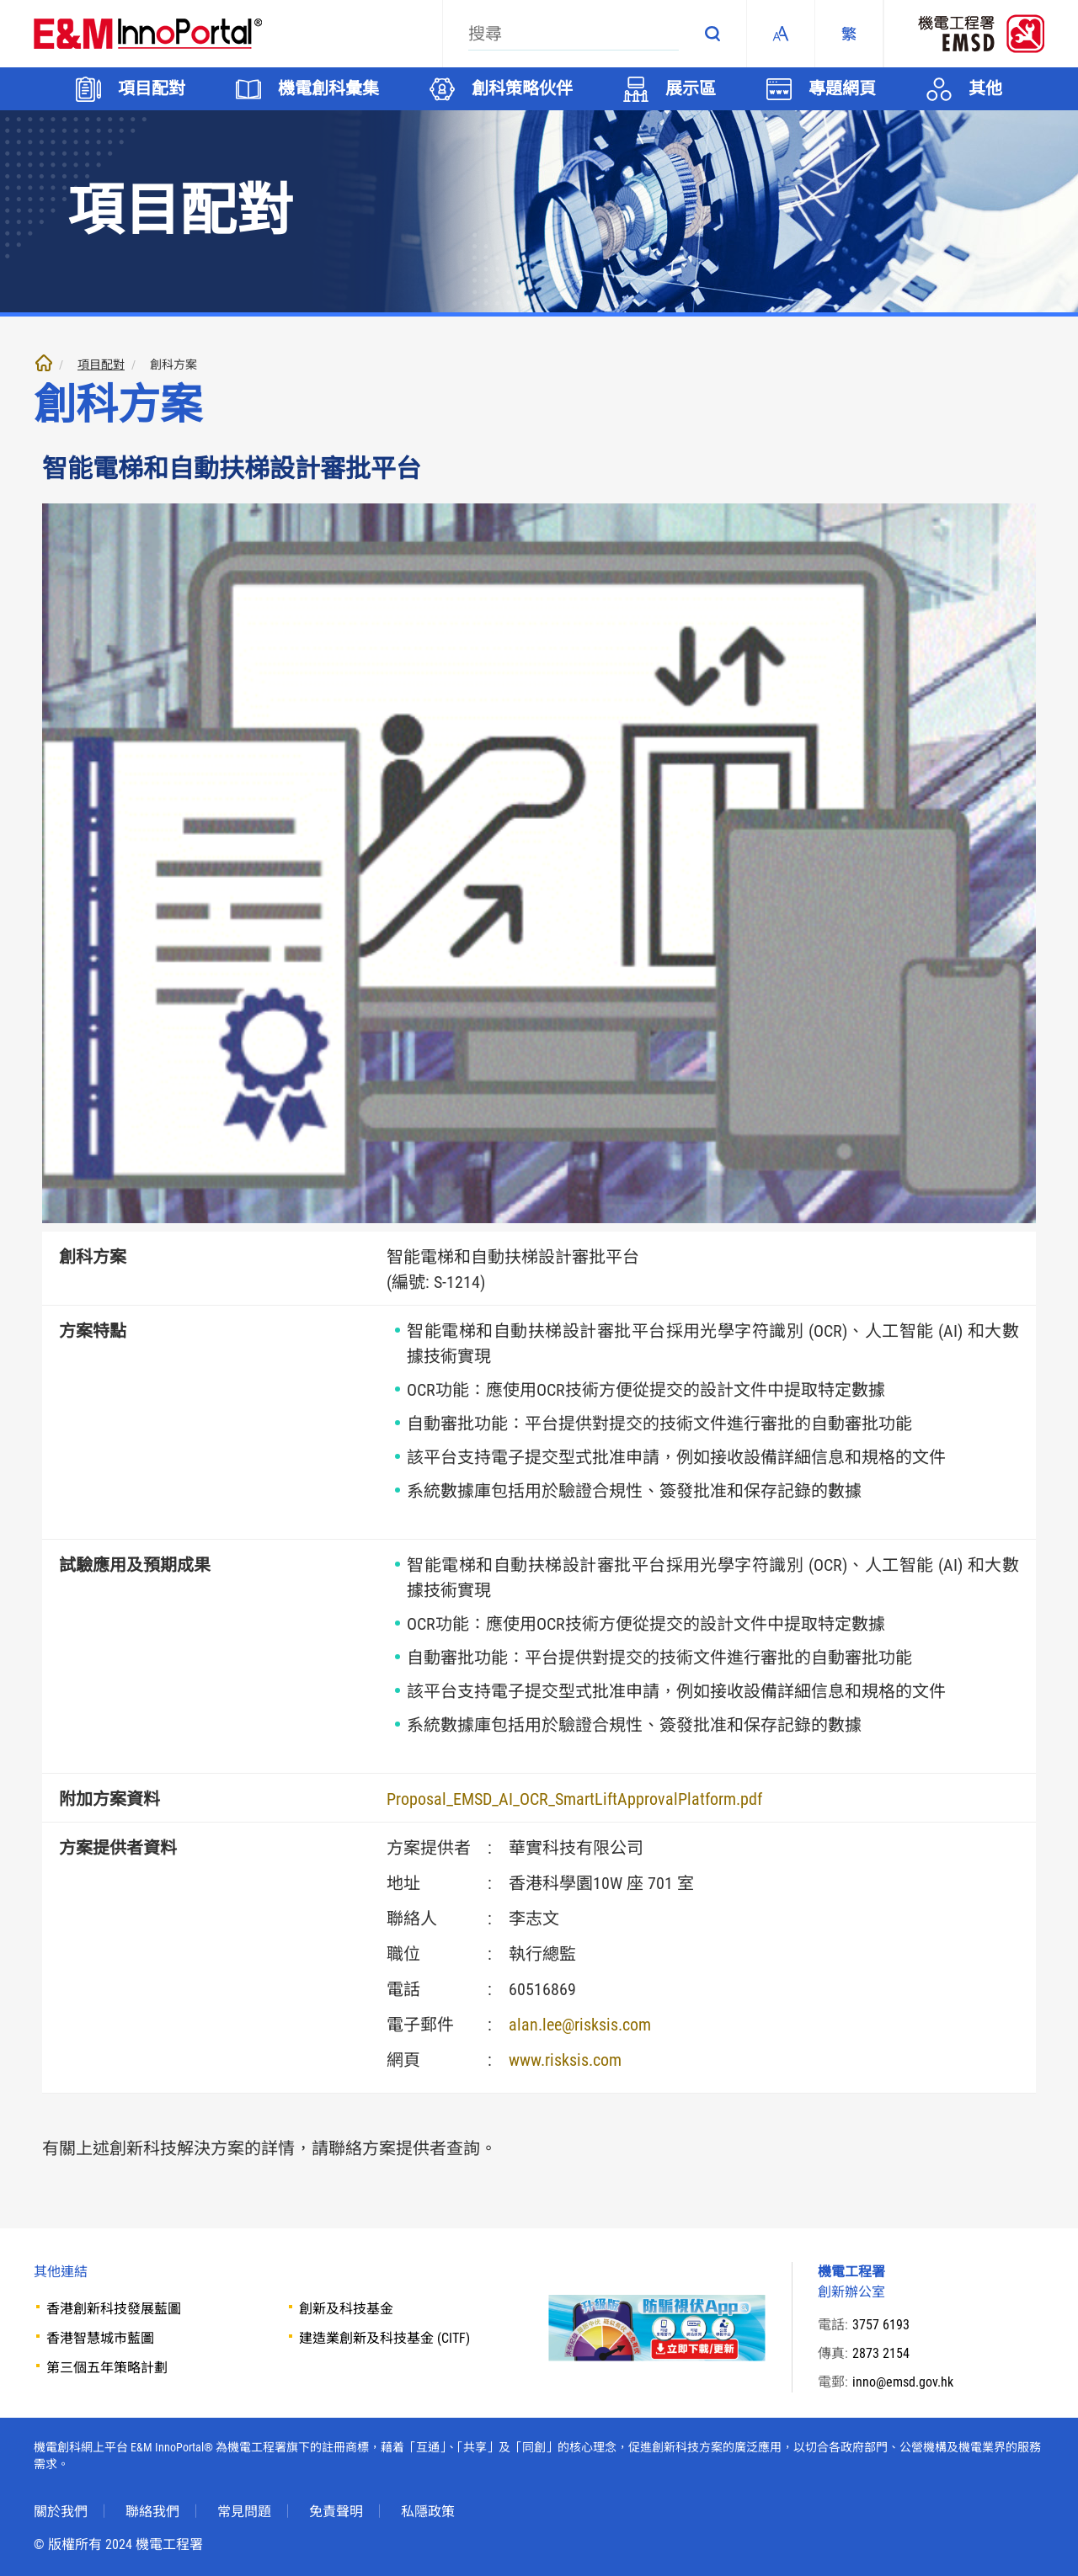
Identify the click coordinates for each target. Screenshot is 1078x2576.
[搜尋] (573, 34)
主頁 (43, 362)
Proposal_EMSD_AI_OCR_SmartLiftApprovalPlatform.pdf (574, 1799)
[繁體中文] (849, 33)
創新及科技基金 (346, 2309)
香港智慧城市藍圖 (100, 2338)
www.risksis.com (565, 2060)
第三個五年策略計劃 (107, 2368)
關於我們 (61, 2512)
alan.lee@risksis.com (580, 2024)
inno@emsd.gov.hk (902, 2382)
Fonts (780, 33)
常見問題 (244, 2512)
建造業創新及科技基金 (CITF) (384, 2338)
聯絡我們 (152, 2512)
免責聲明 (336, 2512)
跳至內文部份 (0, 0)
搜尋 (712, 33)
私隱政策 (428, 2512)
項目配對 (101, 364)
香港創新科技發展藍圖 (113, 2309)
